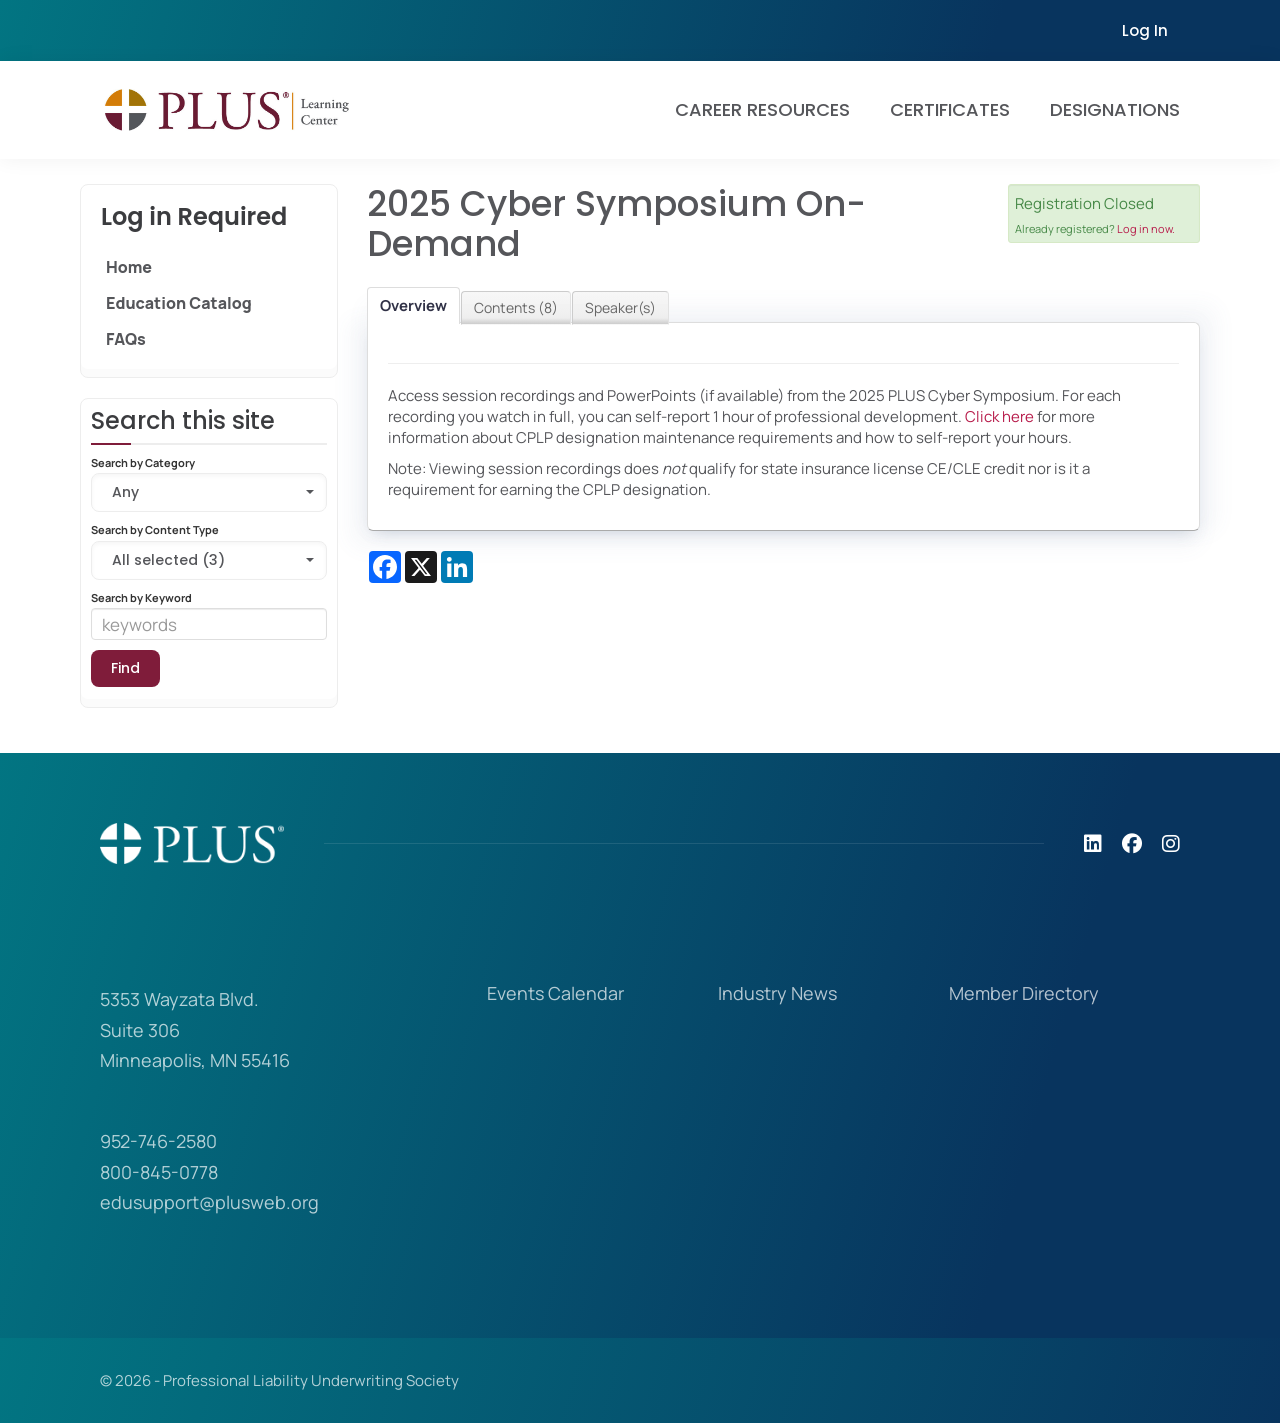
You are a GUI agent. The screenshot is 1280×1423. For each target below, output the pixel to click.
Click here (999, 416)
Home (129, 267)
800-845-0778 (159, 1172)
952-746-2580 (158, 1141)
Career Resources (762, 109)
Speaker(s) (620, 307)
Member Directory (1024, 993)
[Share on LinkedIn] (457, 567)
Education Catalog (179, 303)
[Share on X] (421, 567)
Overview (413, 305)
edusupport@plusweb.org (209, 1202)
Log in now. (1146, 228)
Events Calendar (555, 993)
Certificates (950, 109)
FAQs (126, 339)
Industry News (777, 993)
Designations (1115, 109)
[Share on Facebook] (385, 567)
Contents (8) (516, 307)
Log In (1145, 30)
